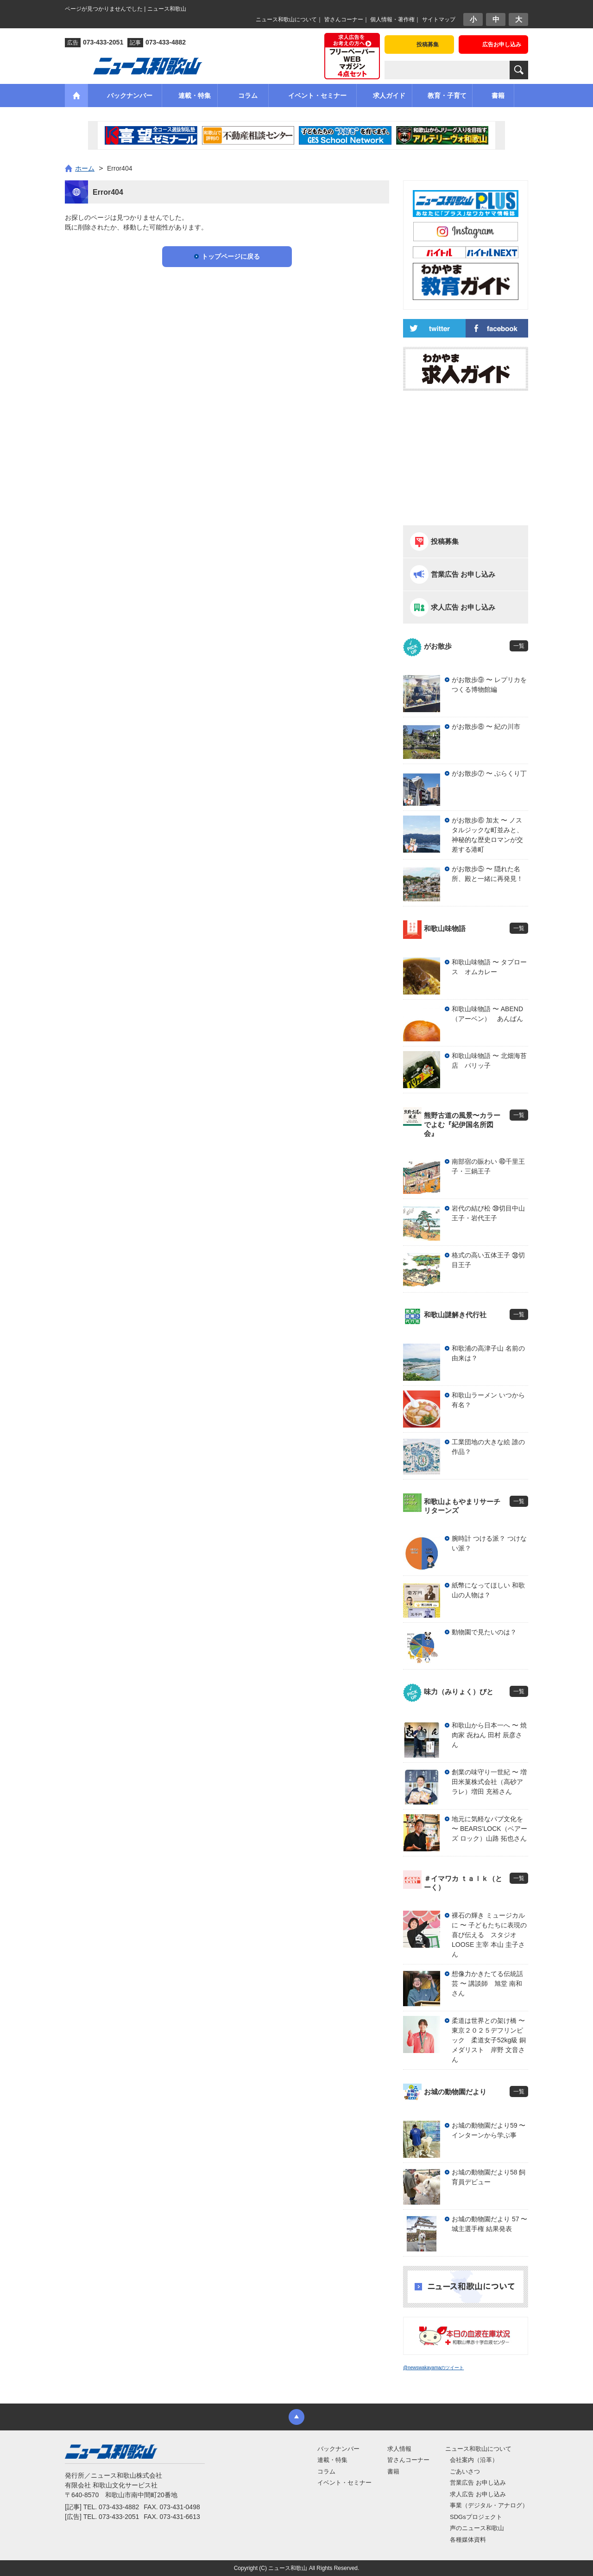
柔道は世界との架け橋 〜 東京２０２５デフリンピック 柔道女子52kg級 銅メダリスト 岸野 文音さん (490, 2040)
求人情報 (399, 2448)
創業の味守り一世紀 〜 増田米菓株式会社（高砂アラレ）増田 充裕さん (489, 1781)
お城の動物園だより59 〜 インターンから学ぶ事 (488, 2130)
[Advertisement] (465, 458)
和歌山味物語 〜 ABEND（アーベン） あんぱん (487, 1013)
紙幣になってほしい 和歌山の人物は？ (488, 1590)
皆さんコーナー (343, 19)
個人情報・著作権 (392, 19)
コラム (326, 2471)
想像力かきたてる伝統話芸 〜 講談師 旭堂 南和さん (487, 1983)
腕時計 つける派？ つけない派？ (489, 1543)
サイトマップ (438, 19)
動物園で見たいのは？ (484, 1632)
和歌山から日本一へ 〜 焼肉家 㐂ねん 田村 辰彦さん (489, 1735)
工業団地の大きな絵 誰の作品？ (488, 1446)
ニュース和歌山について (286, 19)
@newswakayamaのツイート (433, 2367)
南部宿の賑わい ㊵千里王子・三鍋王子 (488, 1166)
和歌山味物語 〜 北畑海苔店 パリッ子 (489, 1060)
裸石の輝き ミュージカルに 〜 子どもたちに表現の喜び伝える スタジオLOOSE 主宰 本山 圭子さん (489, 1935)
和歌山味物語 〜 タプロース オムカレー (489, 967)
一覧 (518, 646)
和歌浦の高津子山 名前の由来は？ (488, 1353)
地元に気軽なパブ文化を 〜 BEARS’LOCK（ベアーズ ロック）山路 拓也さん (489, 1828)
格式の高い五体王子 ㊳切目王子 (488, 1260)
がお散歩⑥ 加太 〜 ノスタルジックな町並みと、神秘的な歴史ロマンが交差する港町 (487, 834)
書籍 (393, 2471)
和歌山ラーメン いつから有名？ (488, 1400)
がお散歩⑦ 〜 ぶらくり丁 (489, 773)
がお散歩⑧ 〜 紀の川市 (486, 726)
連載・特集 (332, 2459)
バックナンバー (338, 2448)
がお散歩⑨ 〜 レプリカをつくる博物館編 (489, 684)
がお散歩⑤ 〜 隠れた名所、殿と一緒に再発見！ (487, 873)
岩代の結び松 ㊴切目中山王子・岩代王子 (488, 1213)
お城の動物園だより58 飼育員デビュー (488, 2177)
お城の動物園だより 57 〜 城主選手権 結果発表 (489, 2223)
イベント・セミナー (344, 2482)
